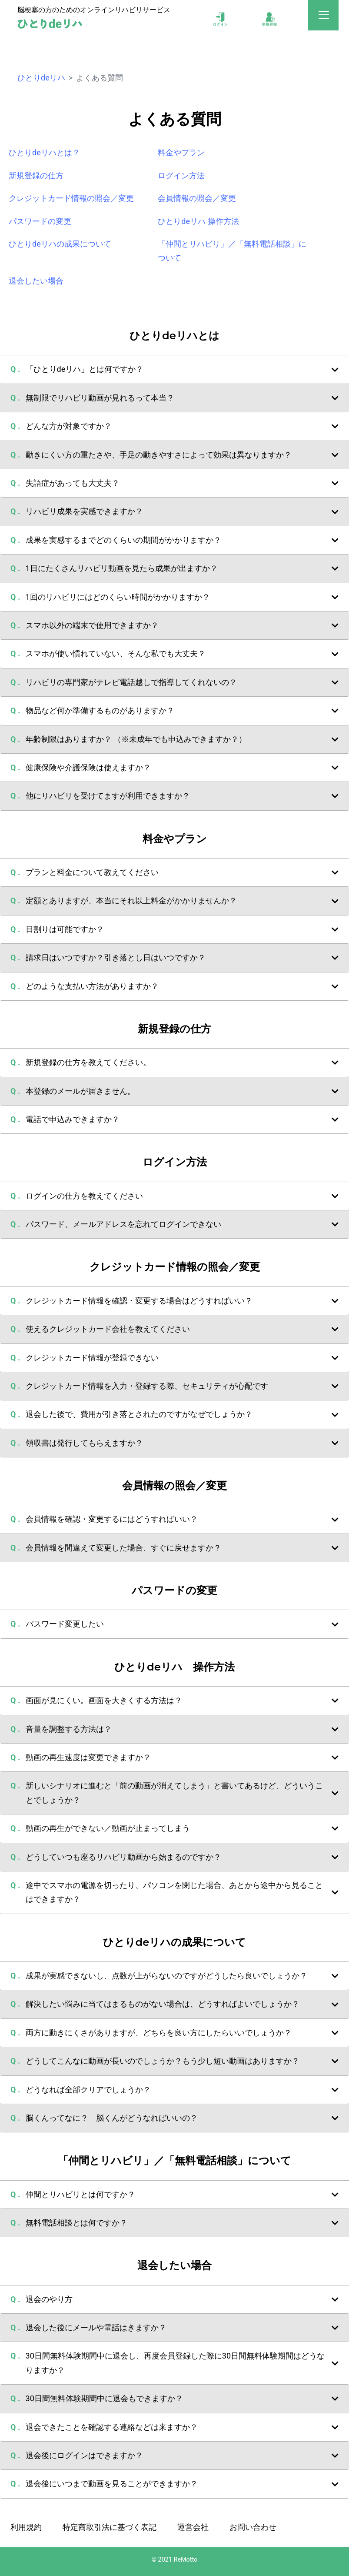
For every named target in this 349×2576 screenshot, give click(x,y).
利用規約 (26, 2527)
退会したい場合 (36, 280)
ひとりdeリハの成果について (60, 243)
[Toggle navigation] (323, 17)
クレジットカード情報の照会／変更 (71, 198)
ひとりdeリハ (41, 77)
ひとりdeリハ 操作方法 (198, 221)
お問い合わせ (252, 2527)
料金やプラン (181, 152)
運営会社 (193, 2527)
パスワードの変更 (40, 221)
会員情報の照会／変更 (197, 198)
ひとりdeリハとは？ (44, 152)
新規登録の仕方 (36, 175)
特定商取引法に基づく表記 (109, 2527)
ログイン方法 (181, 175)
